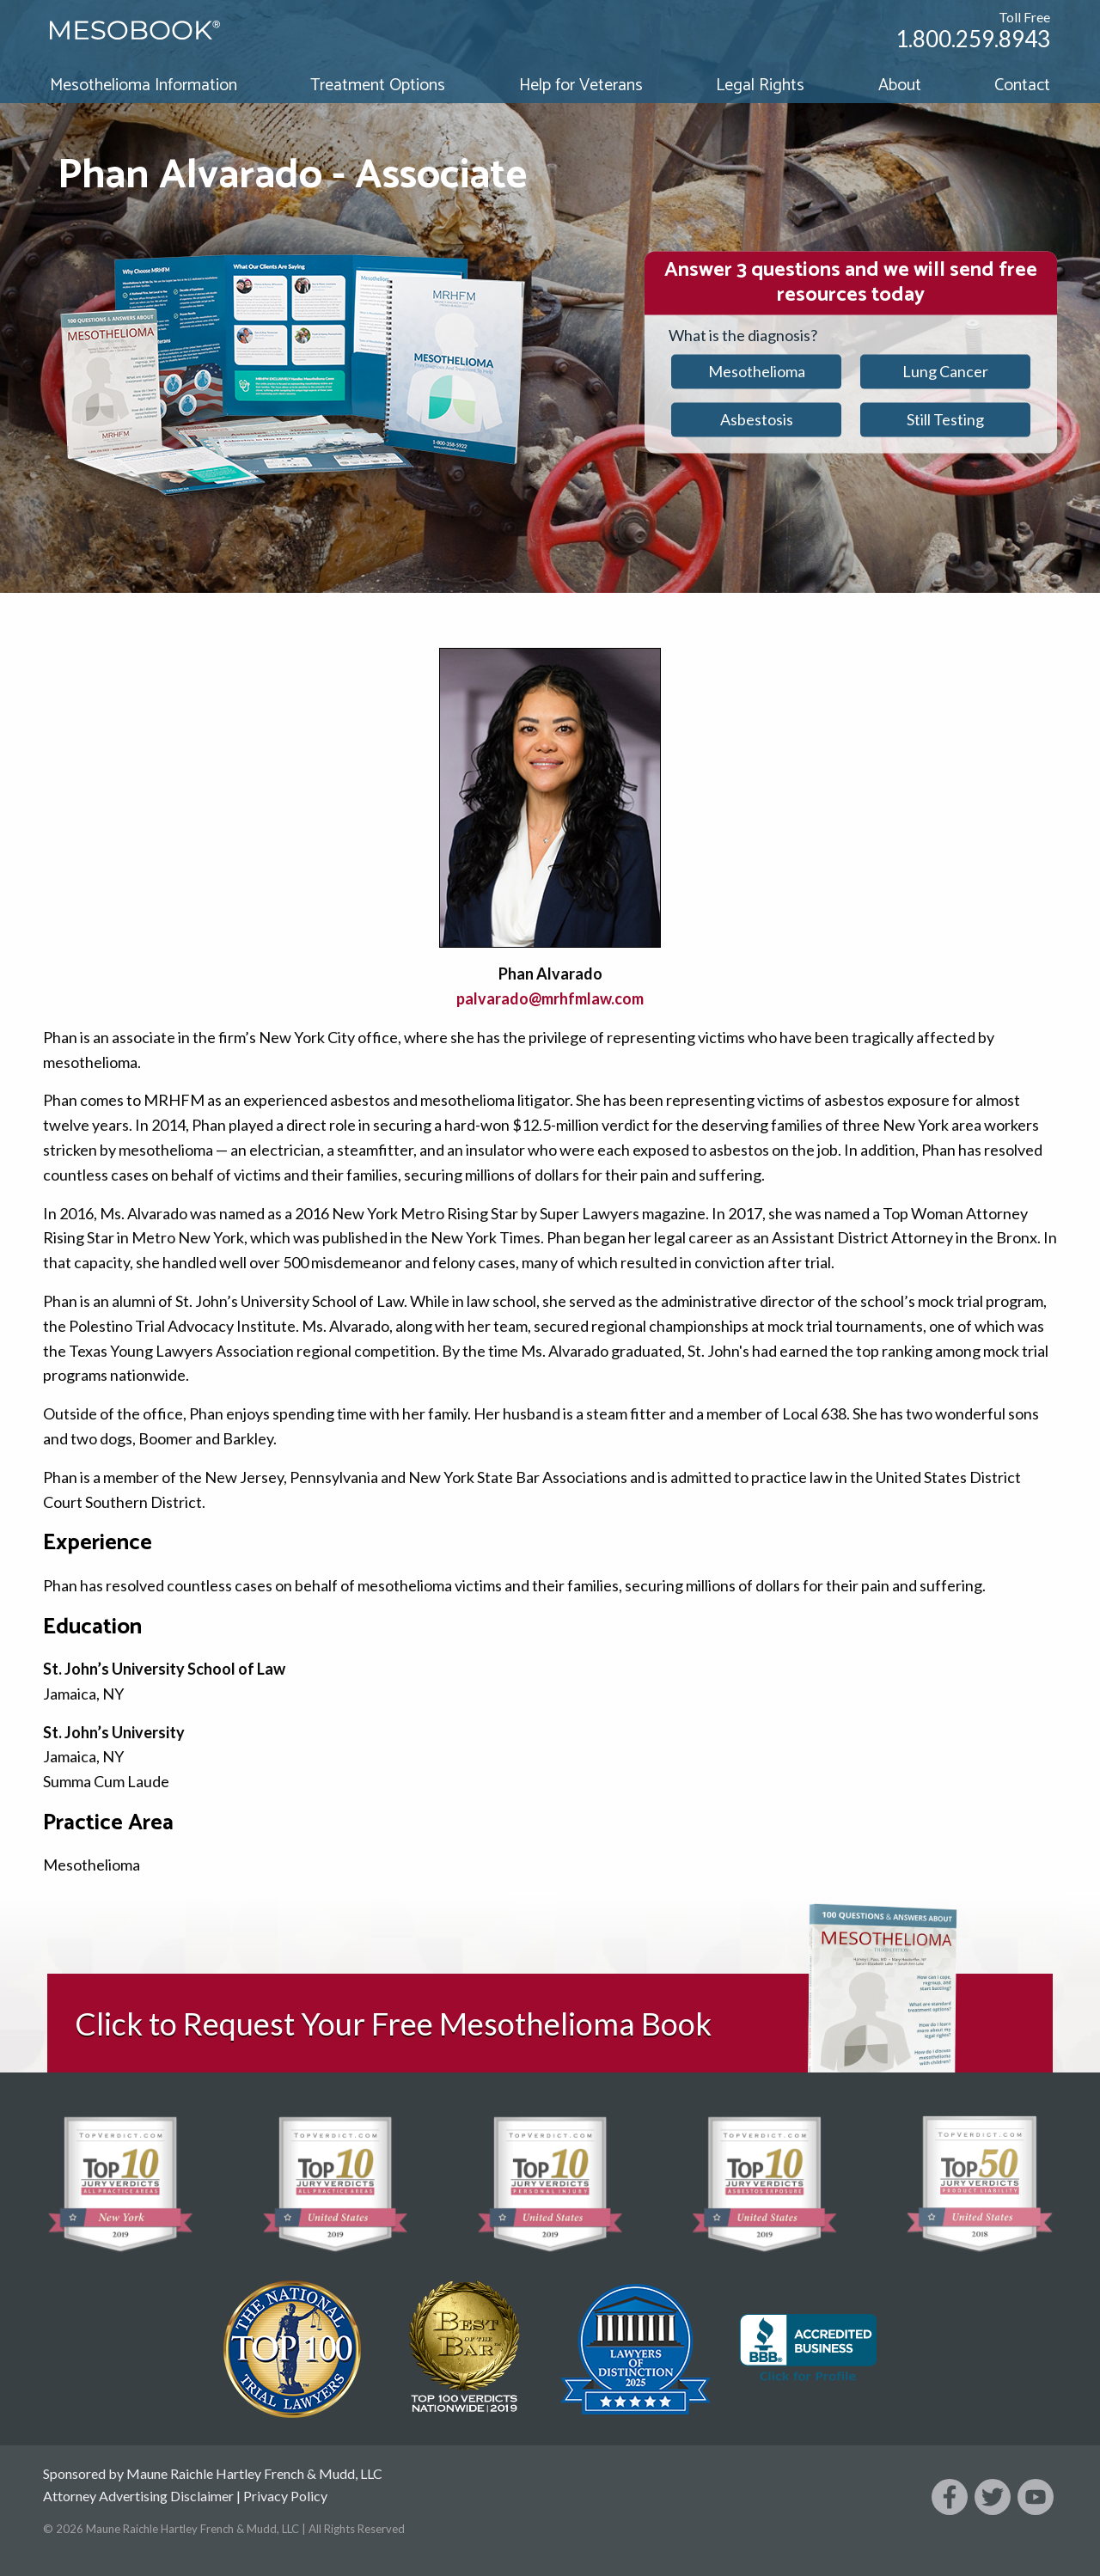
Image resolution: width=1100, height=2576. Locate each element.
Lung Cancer (945, 371)
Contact (1022, 85)
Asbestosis (756, 419)
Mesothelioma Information (143, 85)
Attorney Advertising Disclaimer (138, 2495)
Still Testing (945, 419)
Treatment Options (377, 85)
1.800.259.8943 (972, 38)
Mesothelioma (756, 371)
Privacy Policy (285, 2495)
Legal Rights (760, 85)
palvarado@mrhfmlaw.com (550, 998)
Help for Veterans (581, 85)
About (899, 85)
